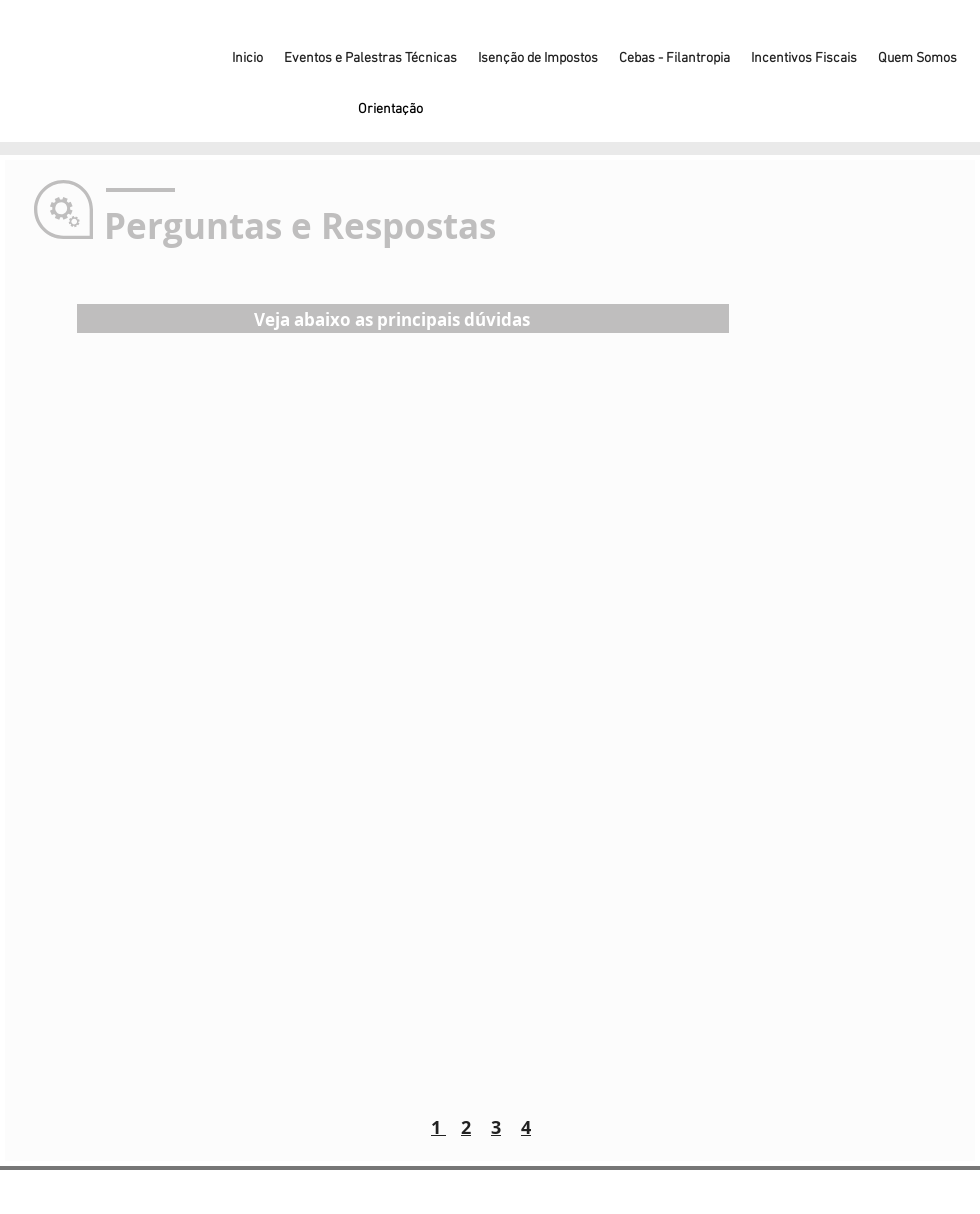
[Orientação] (390, 109)
